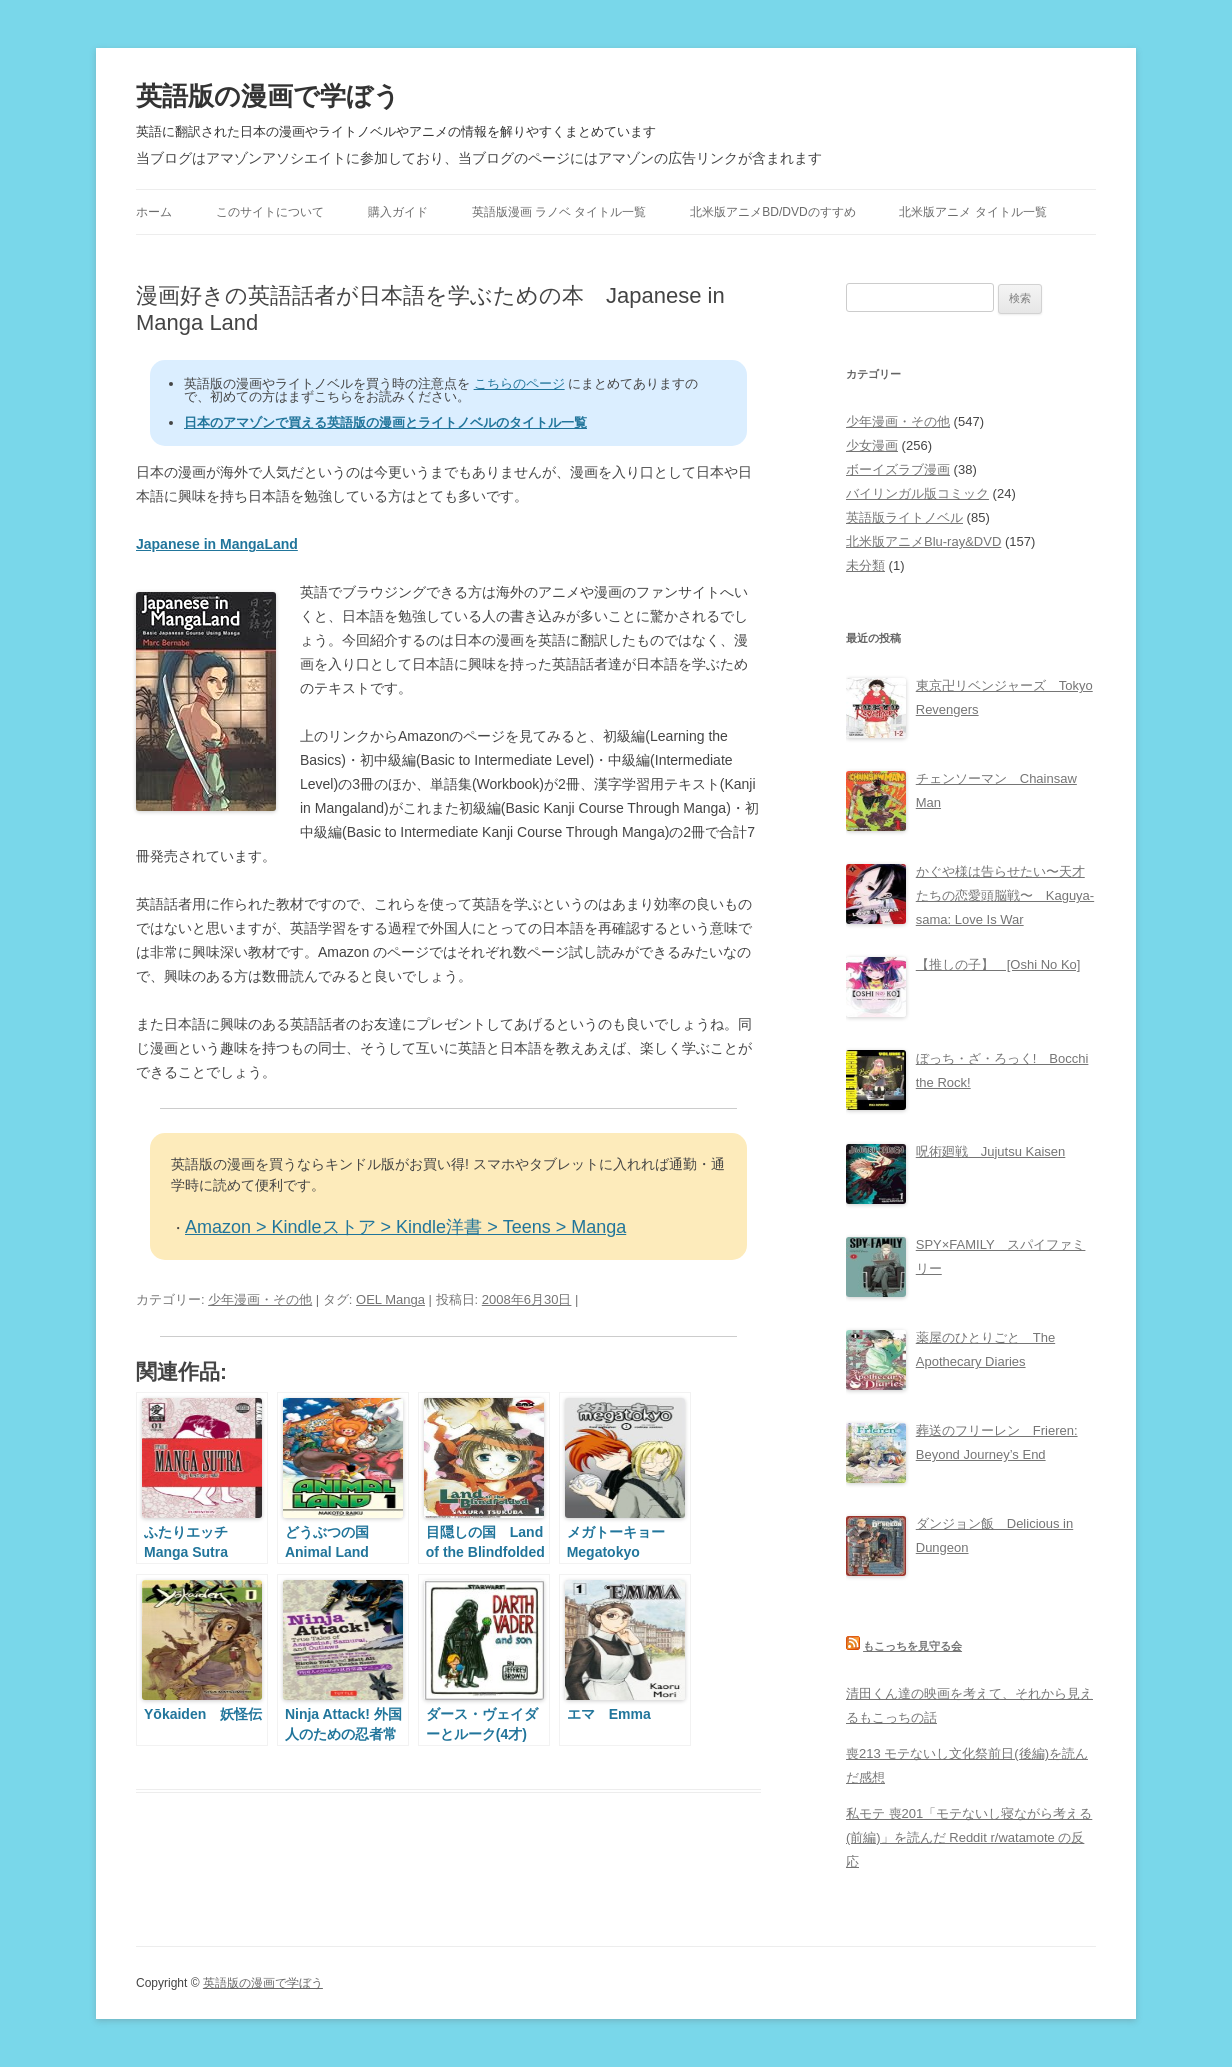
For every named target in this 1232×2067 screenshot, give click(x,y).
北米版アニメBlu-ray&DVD (923, 541)
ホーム (154, 212)
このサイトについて (270, 212)
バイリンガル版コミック (917, 493)
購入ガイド (398, 212)
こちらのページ (519, 383)
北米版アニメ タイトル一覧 (972, 212)
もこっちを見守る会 (912, 1646)
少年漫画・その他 (260, 1299)
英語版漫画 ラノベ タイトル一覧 (559, 212)
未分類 (865, 565)
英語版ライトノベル (904, 517)
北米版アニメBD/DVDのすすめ (772, 212)
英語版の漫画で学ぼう (268, 96)
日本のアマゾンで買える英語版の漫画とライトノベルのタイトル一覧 (385, 422)
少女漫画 (872, 445)
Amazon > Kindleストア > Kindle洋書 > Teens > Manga (405, 1227)
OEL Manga (390, 1299)
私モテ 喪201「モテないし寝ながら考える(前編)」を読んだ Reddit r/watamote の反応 (969, 1837)
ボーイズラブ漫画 (898, 469)
